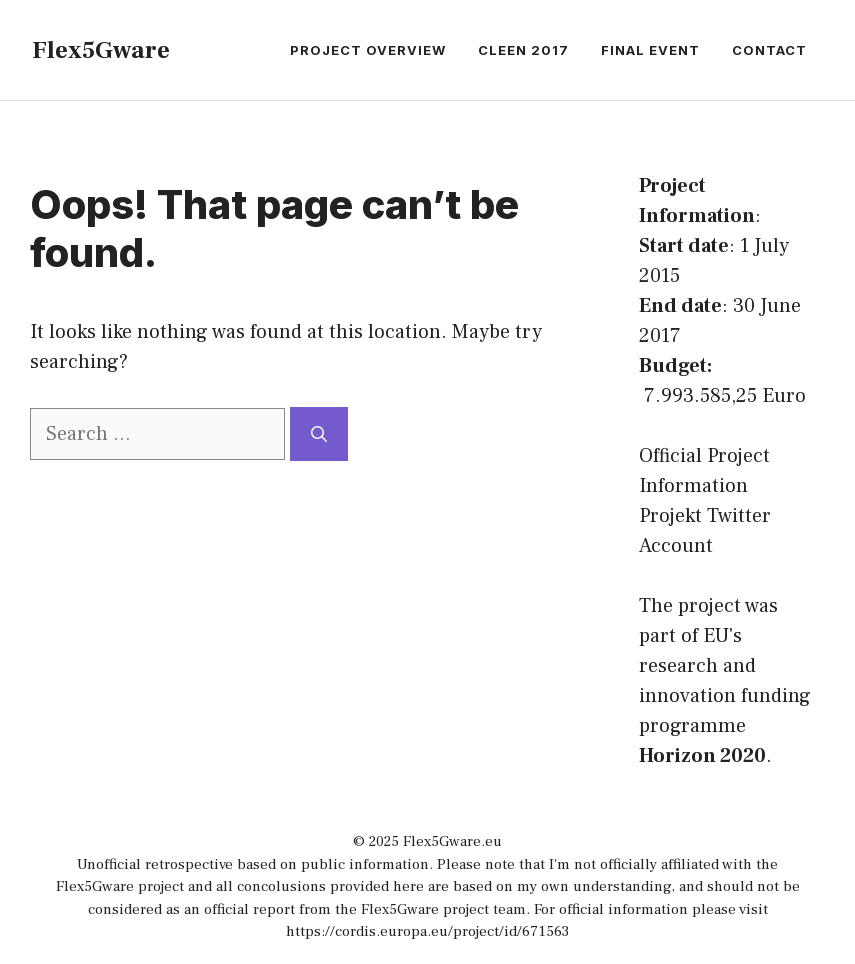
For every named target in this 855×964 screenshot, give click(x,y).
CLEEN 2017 (523, 50)
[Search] (319, 434)
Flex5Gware (101, 50)
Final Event (650, 50)
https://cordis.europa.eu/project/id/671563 (427, 931)
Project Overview (368, 50)
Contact (769, 50)
